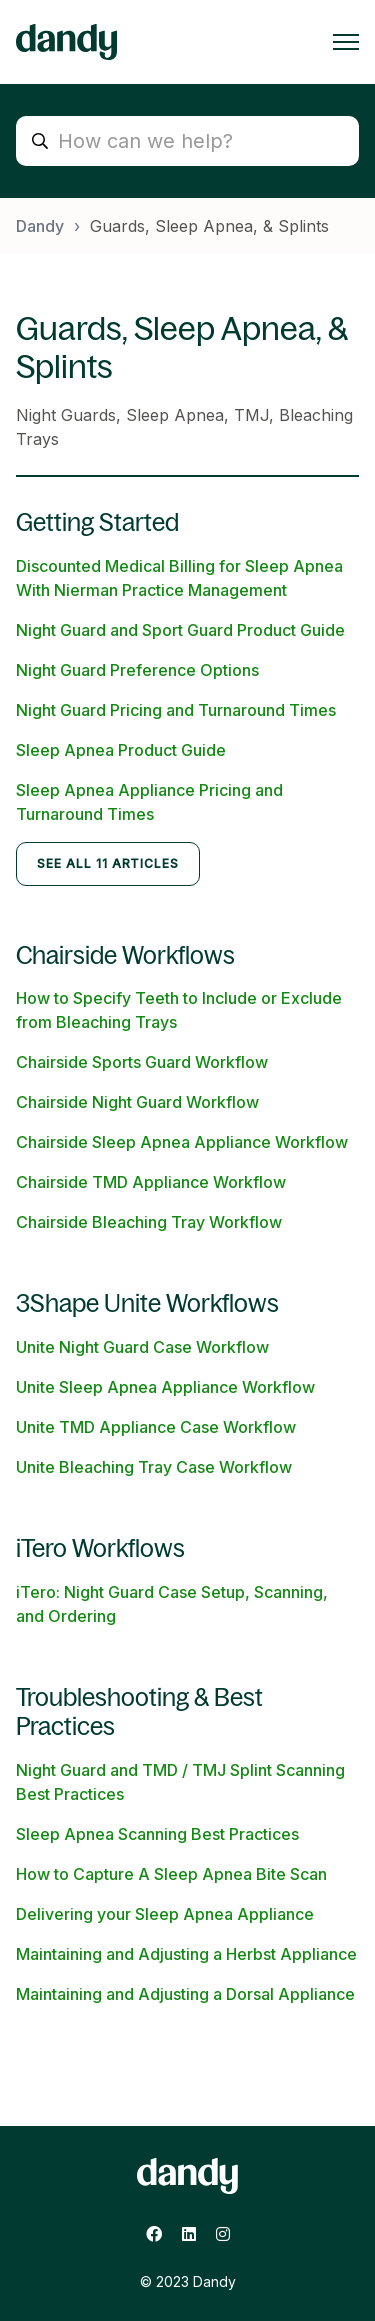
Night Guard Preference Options (137, 670)
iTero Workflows (100, 1548)
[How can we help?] (187, 141)
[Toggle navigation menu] (346, 42)
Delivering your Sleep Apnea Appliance (165, 1914)
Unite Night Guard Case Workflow (142, 1347)
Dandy (40, 226)
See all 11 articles (108, 863)
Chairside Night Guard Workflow (137, 1102)
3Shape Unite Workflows (147, 1303)
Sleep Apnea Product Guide (121, 750)
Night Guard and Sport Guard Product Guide (180, 630)
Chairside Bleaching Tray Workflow (149, 1222)
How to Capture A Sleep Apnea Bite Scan (171, 1874)
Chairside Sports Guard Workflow (142, 1062)
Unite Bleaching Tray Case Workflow (154, 1467)
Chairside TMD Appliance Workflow (151, 1182)
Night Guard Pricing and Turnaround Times (176, 710)
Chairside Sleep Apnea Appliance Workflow (182, 1142)
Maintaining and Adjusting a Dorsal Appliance (185, 1994)
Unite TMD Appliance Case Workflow (156, 1427)
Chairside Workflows (125, 955)
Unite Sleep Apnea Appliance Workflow (165, 1387)
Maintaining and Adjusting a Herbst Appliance (186, 1954)
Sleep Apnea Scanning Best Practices (157, 1834)
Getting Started (97, 522)
